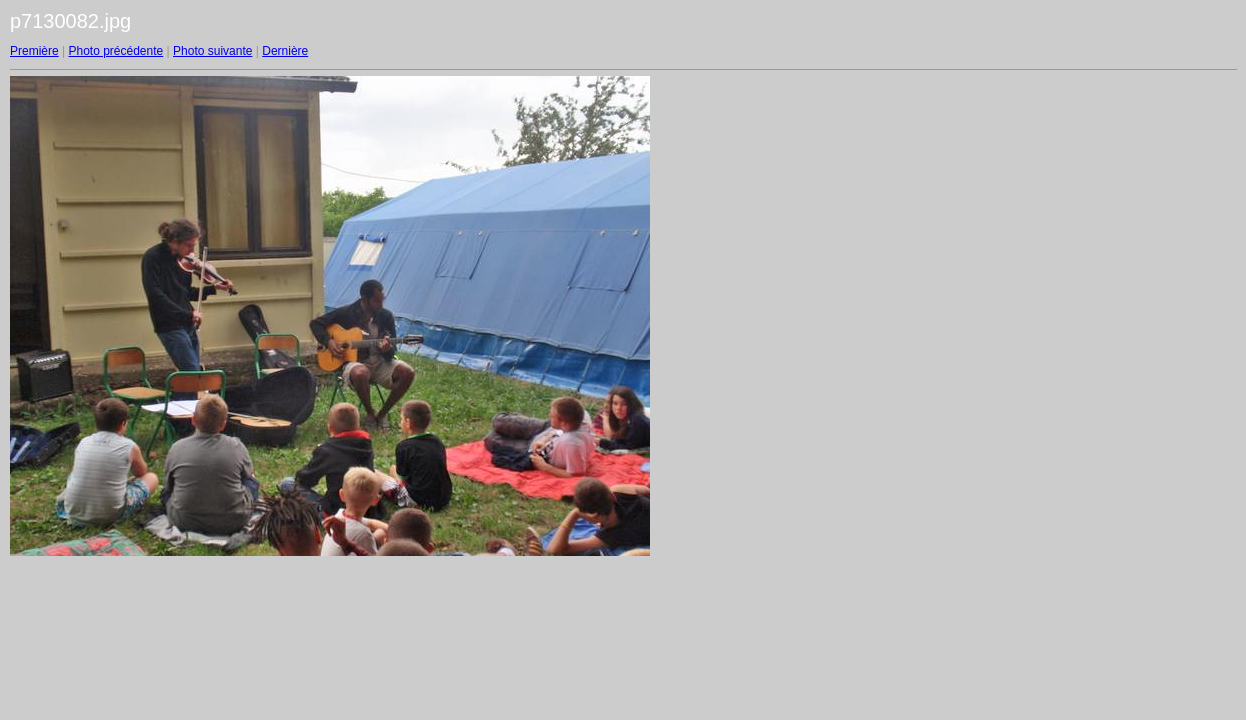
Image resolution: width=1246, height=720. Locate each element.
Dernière (285, 51)
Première (34, 51)
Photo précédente (115, 51)
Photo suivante (212, 51)
